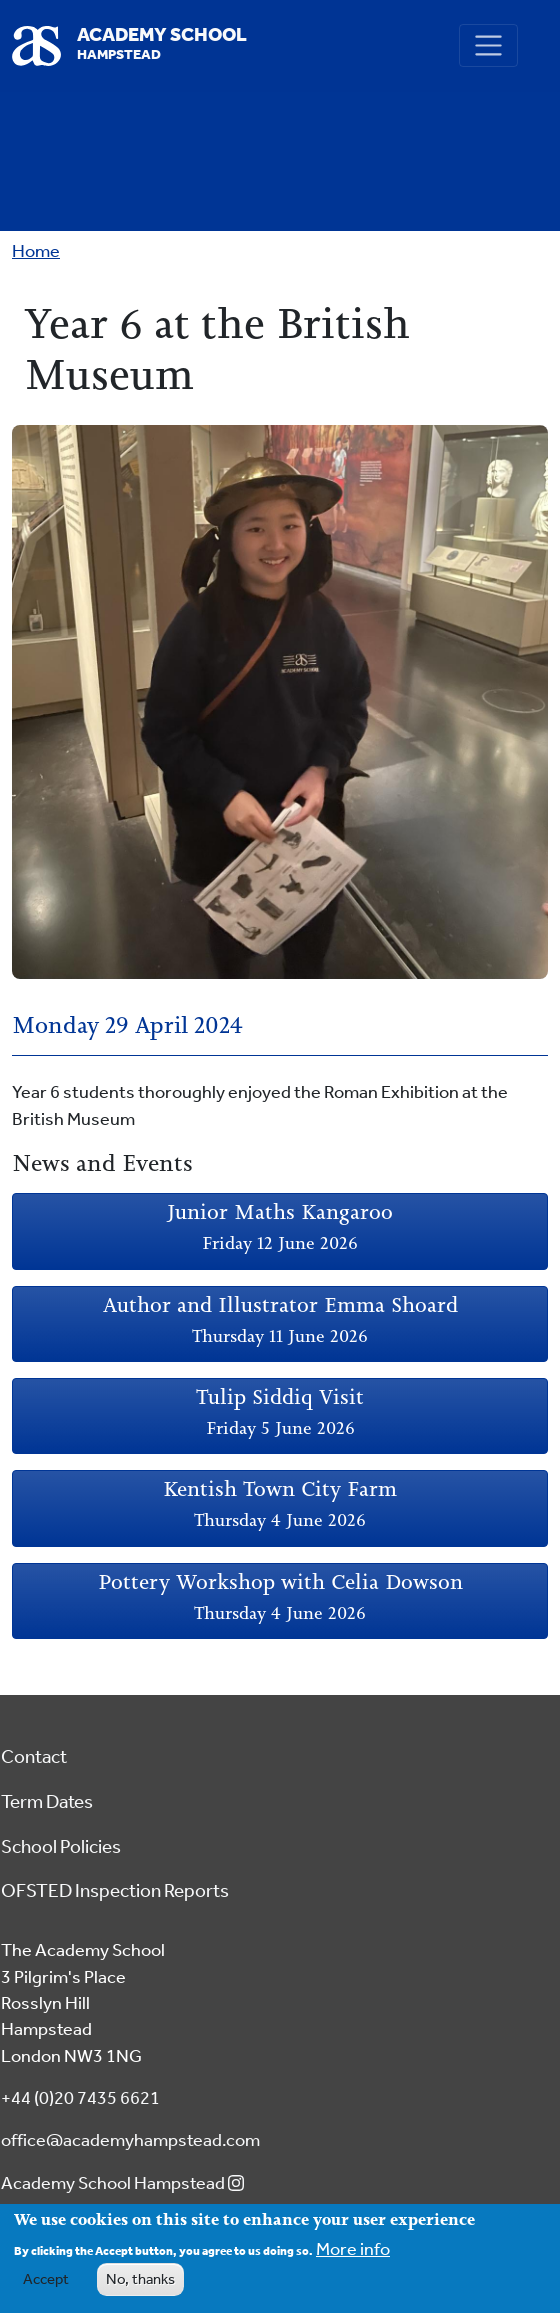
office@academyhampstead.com (130, 2140)
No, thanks (140, 2286)
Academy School (162, 44)
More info (353, 2255)
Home (36, 251)
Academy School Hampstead (126, 2183)
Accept (46, 2286)
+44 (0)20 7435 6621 (80, 2098)
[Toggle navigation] (488, 45)
